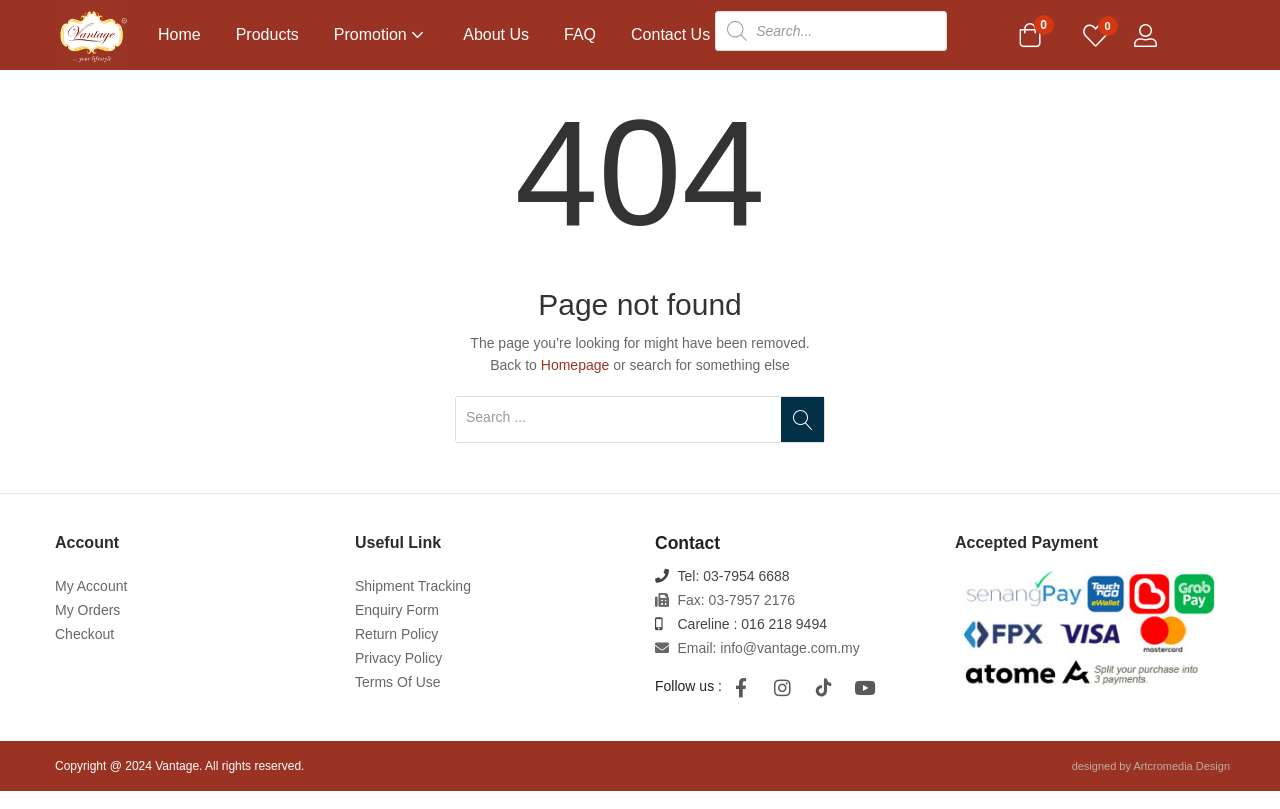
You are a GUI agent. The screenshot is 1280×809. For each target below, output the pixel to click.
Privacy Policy (398, 676)
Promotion (381, 34)
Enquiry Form (397, 628)
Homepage (575, 383)
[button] (1030, 37)
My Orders (87, 628)
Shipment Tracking (413, 604)
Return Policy (396, 652)
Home (179, 34)
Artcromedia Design (1181, 784)
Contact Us (670, 34)
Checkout (84, 652)
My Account (91, 604)
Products (267, 34)
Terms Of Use (398, 700)
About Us (496, 34)
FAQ (580, 34)
